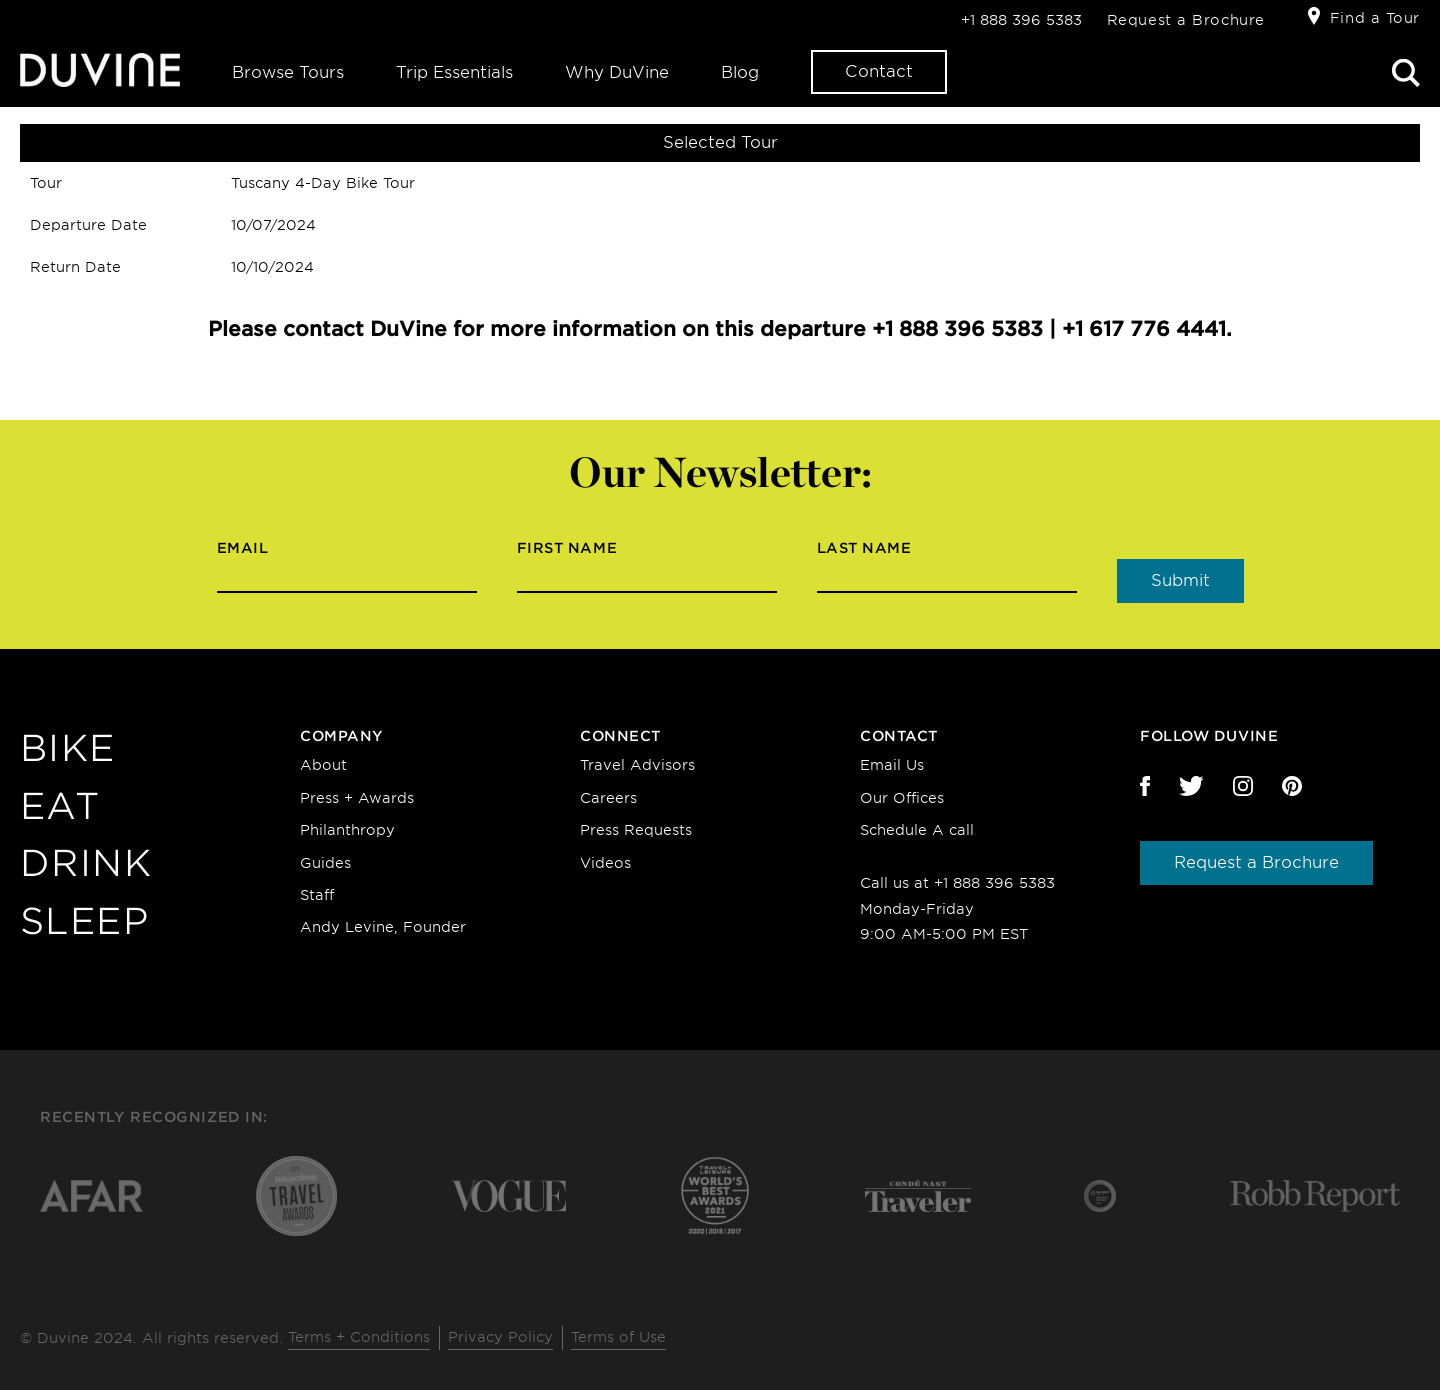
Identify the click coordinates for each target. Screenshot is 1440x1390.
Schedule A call (917, 830)
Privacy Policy (500, 1337)
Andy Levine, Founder (383, 927)
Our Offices (902, 798)
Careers (608, 798)
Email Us (892, 765)
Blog (740, 72)
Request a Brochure (1186, 20)
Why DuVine (617, 72)
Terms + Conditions (359, 1337)
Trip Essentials (454, 72)
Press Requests (636, 830)
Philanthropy (347, 830)
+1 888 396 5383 (1021, 20)
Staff (317, 895)
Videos (605, 863)
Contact (879, 71)
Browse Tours (288, 72)
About (323, 765)
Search (1406, 73)
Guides (325, 863)
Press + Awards (357, 798)
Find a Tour (1375, 18)
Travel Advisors (637, 765)
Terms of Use (618, 1337)
